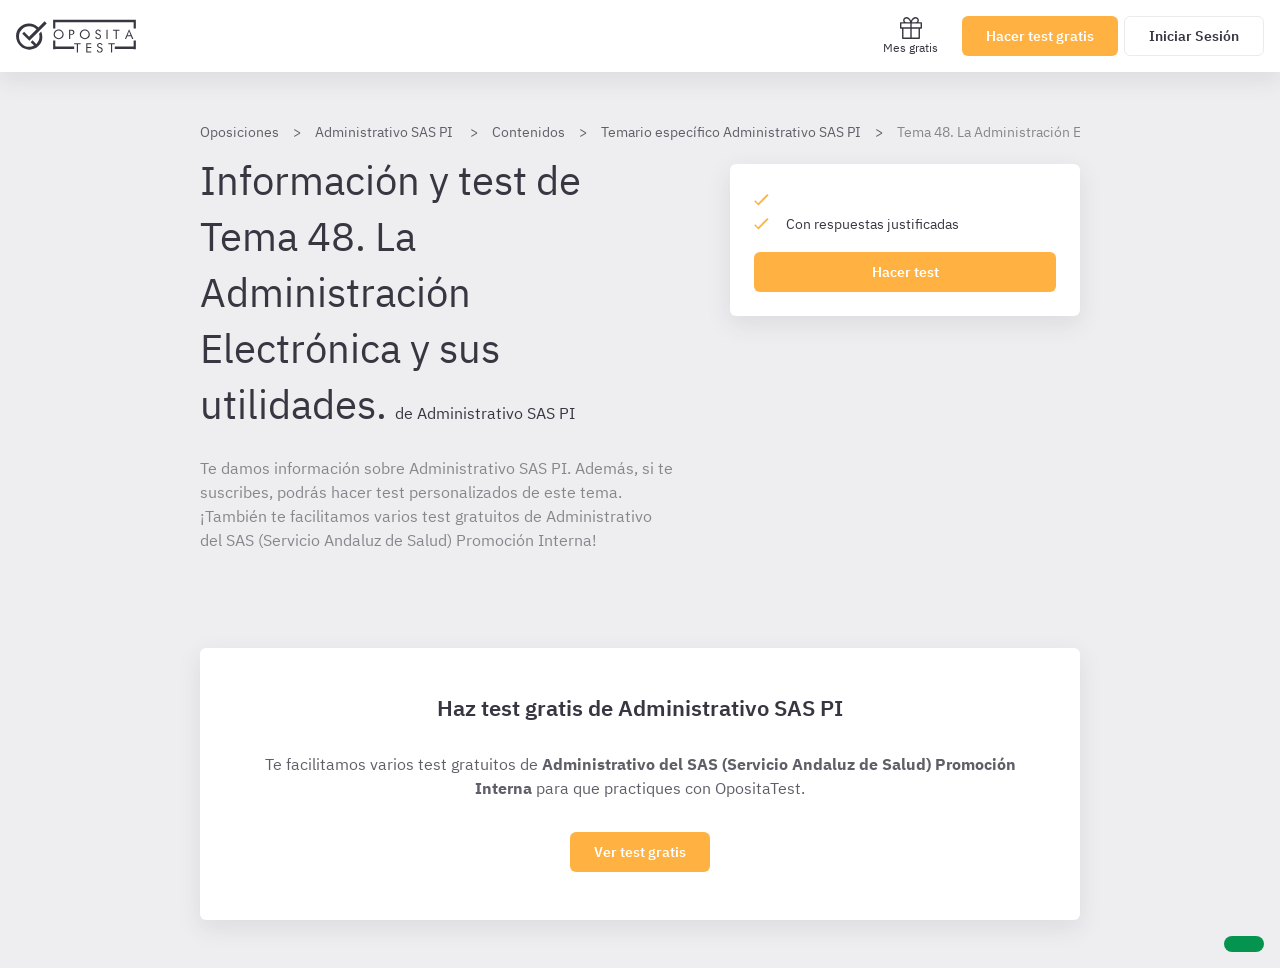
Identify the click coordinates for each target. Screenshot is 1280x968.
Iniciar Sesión (1194, 36)
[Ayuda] (1244, 944)
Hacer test (905, 272)
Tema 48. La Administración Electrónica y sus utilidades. (1073, 132)
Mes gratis (910, 35)
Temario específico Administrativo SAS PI (731, 132)
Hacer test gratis (1040, 36)
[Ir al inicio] (76, 36)
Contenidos (528, 132)
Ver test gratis (640, 852)
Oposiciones (239, 132)
